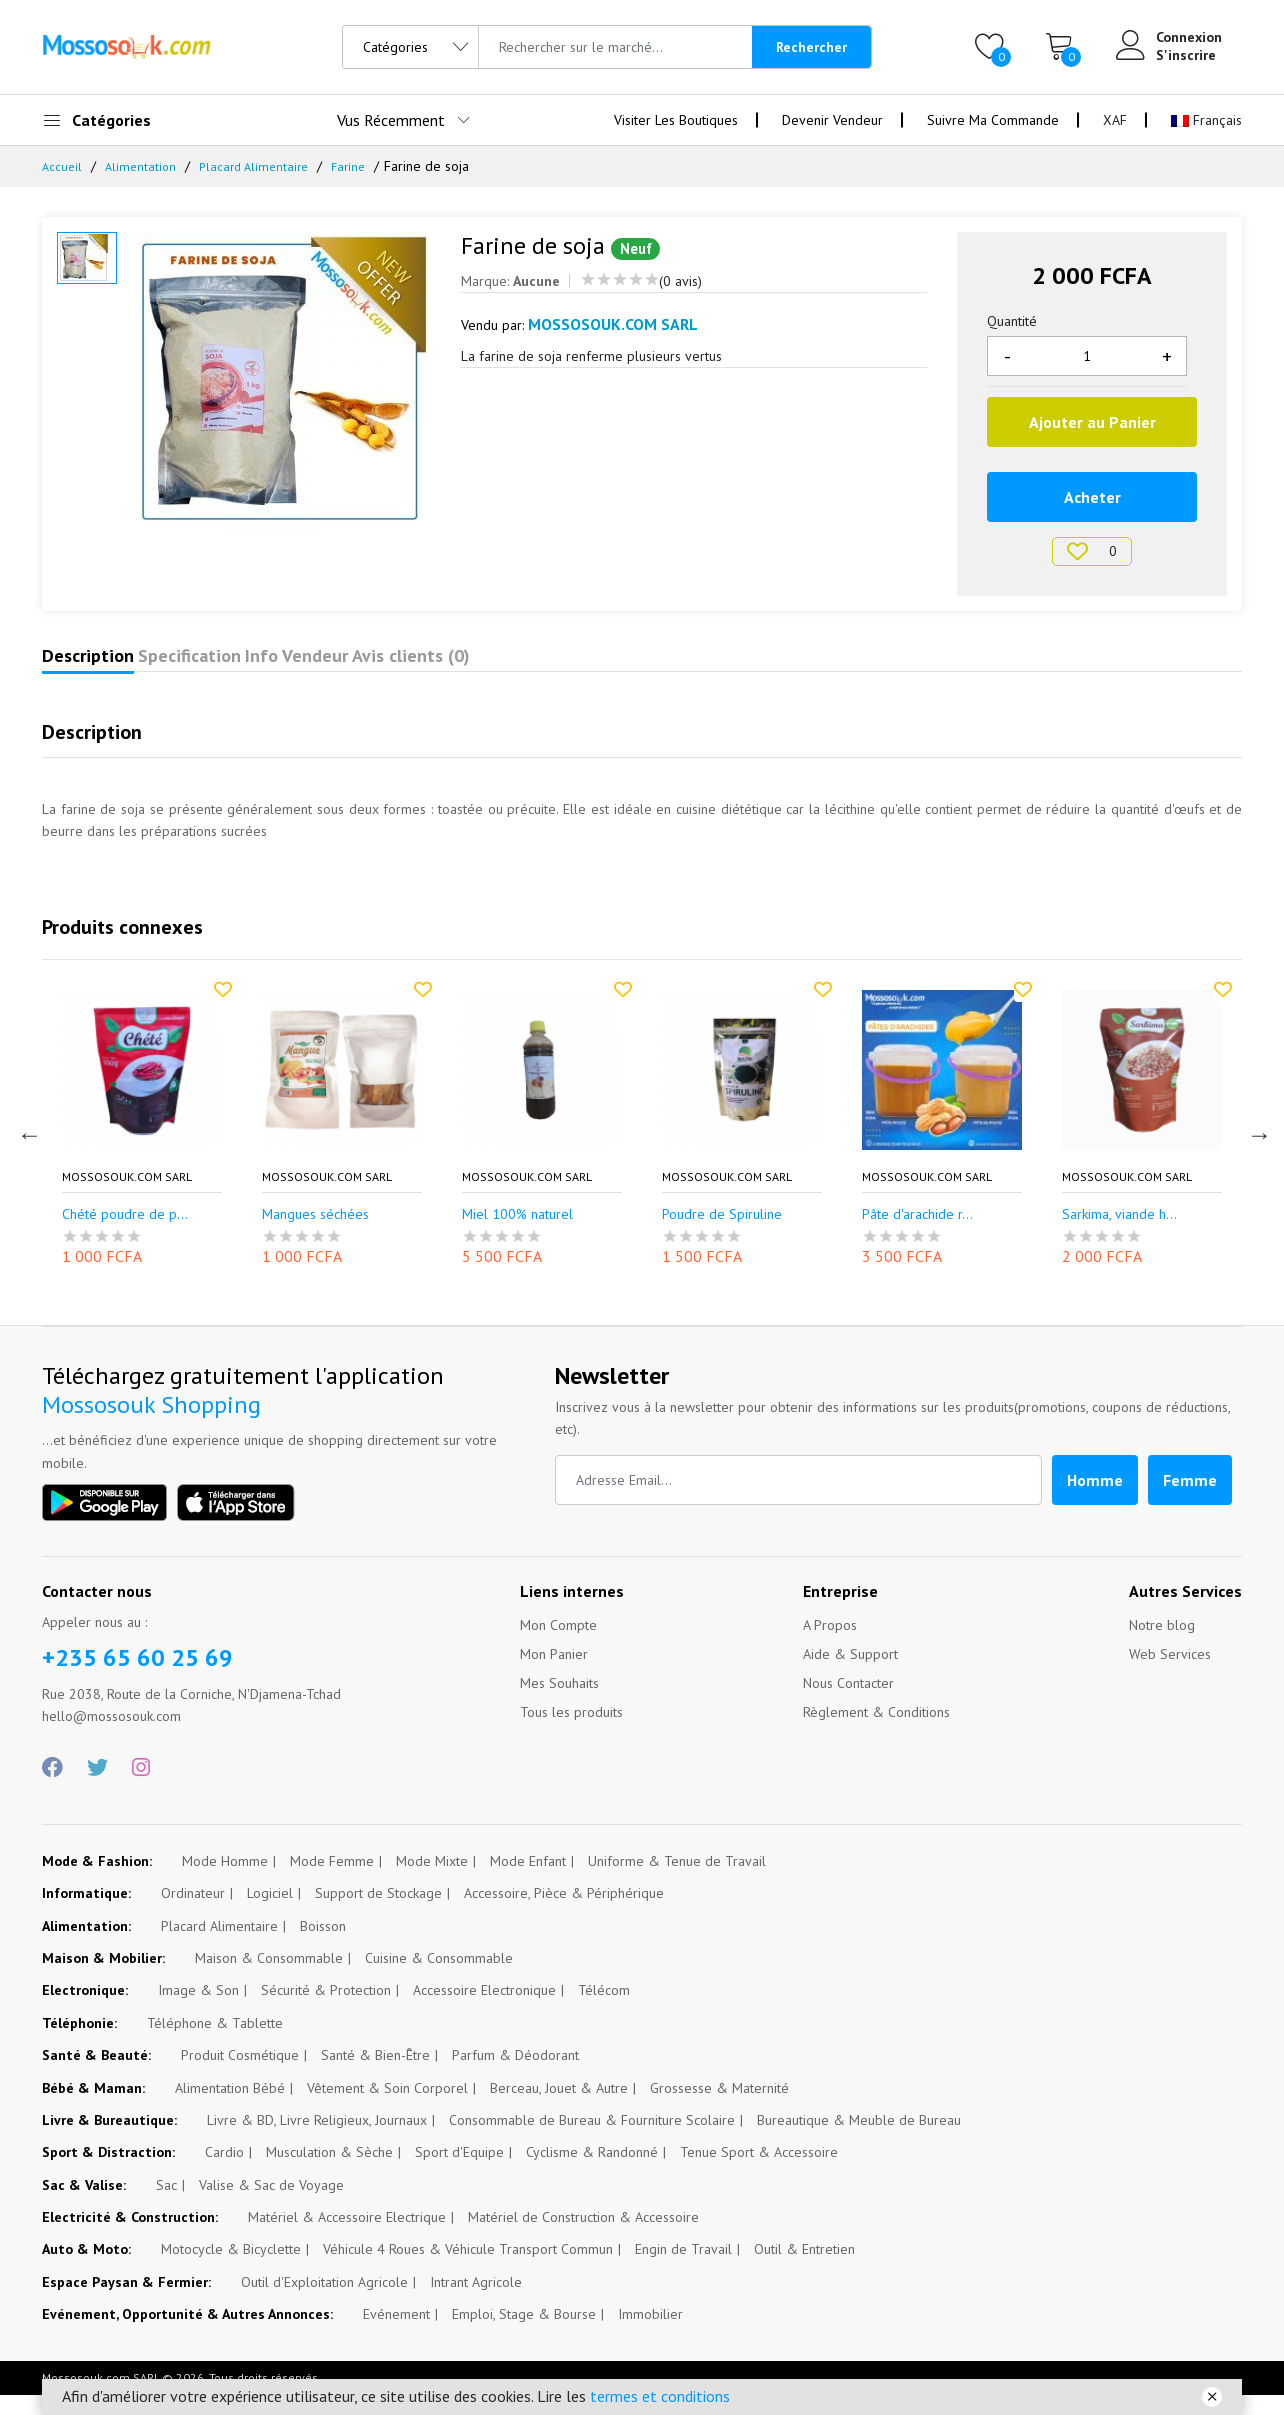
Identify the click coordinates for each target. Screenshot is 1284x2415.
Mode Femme (332, 1881)
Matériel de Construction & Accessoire (583, 2237)
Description (112, 666)
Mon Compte (558, 1645)
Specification (262, 666)
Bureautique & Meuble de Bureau (859, 2140)
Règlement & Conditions (876, 1732)
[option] (279, 382)
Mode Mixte (432, 1881)
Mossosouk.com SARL (127, 1197)
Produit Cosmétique (240, 2075)
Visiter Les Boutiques (676, 120)
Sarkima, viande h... (1119, 1234)
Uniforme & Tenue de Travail (677, 1881)
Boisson (323, 1946)
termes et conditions (660, 2396)
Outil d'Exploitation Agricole (324, 2302)
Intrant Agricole (476, 2302)
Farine (362, 166)
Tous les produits (571, 1732)
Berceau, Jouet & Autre (559, 2108)
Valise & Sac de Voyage (271, 2205)
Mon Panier (554, 1674)
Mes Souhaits (559, 1703)
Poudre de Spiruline (722, 1234)
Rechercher (811, 47)
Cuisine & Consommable (439, 1978)
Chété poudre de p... (125, 1234)
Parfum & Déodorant (515, 2075)
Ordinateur (193, 1913)
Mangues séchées (315, 1234)
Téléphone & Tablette (215, 2043)
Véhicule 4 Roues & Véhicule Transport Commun (468, 2269)
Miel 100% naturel (517, 1234)
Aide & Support (850, 1674)
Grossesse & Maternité (719, 2108)
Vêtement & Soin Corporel (387, 2108)
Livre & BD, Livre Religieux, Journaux (317, 2140)
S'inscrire (1186, 55)
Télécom (604, 2010)
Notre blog (1162, 1645)
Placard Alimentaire (262, 166)
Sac (166, 2205)
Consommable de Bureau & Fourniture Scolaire (592, 2140)
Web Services (1170, 1674)
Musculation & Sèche (329, 2172)
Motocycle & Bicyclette (231, 2269)
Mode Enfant (528, 1881)
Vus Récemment (391, 120)
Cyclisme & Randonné (592, 2172)
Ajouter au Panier (1092, 422)
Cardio (224, 2172)
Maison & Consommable (269, 1978)
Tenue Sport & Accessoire (759, 2172)
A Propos (830, 1645)
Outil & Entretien (804, 2269)
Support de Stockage (378, 1913)
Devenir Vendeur (832, 120)
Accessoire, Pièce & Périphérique (564, 1913)
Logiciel (270, 1913)
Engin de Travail (683, 2269)
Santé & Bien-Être (375, 2075)
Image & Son (198, 2010)
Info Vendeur (419, 666)
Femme (1190, 1500)
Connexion (1189, 37)
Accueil (63, 166)
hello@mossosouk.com (111, 1736)
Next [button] (1257, 1152)
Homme (1095, 1500)
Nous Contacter (848, 1703)
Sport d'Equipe (459, 2172)
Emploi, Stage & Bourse (524, 2334)
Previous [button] (27, 1152)
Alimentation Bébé (230, 2108)
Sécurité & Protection (326, 2010)
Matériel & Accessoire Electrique (347, 2237)
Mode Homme (225, 1881)
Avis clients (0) (583, 666)
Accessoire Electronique (484, 2010)
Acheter (1092, 497)
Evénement (396, 2334)
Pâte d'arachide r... (917, 1234)
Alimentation (144, 166)
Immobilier (650, 2334)
